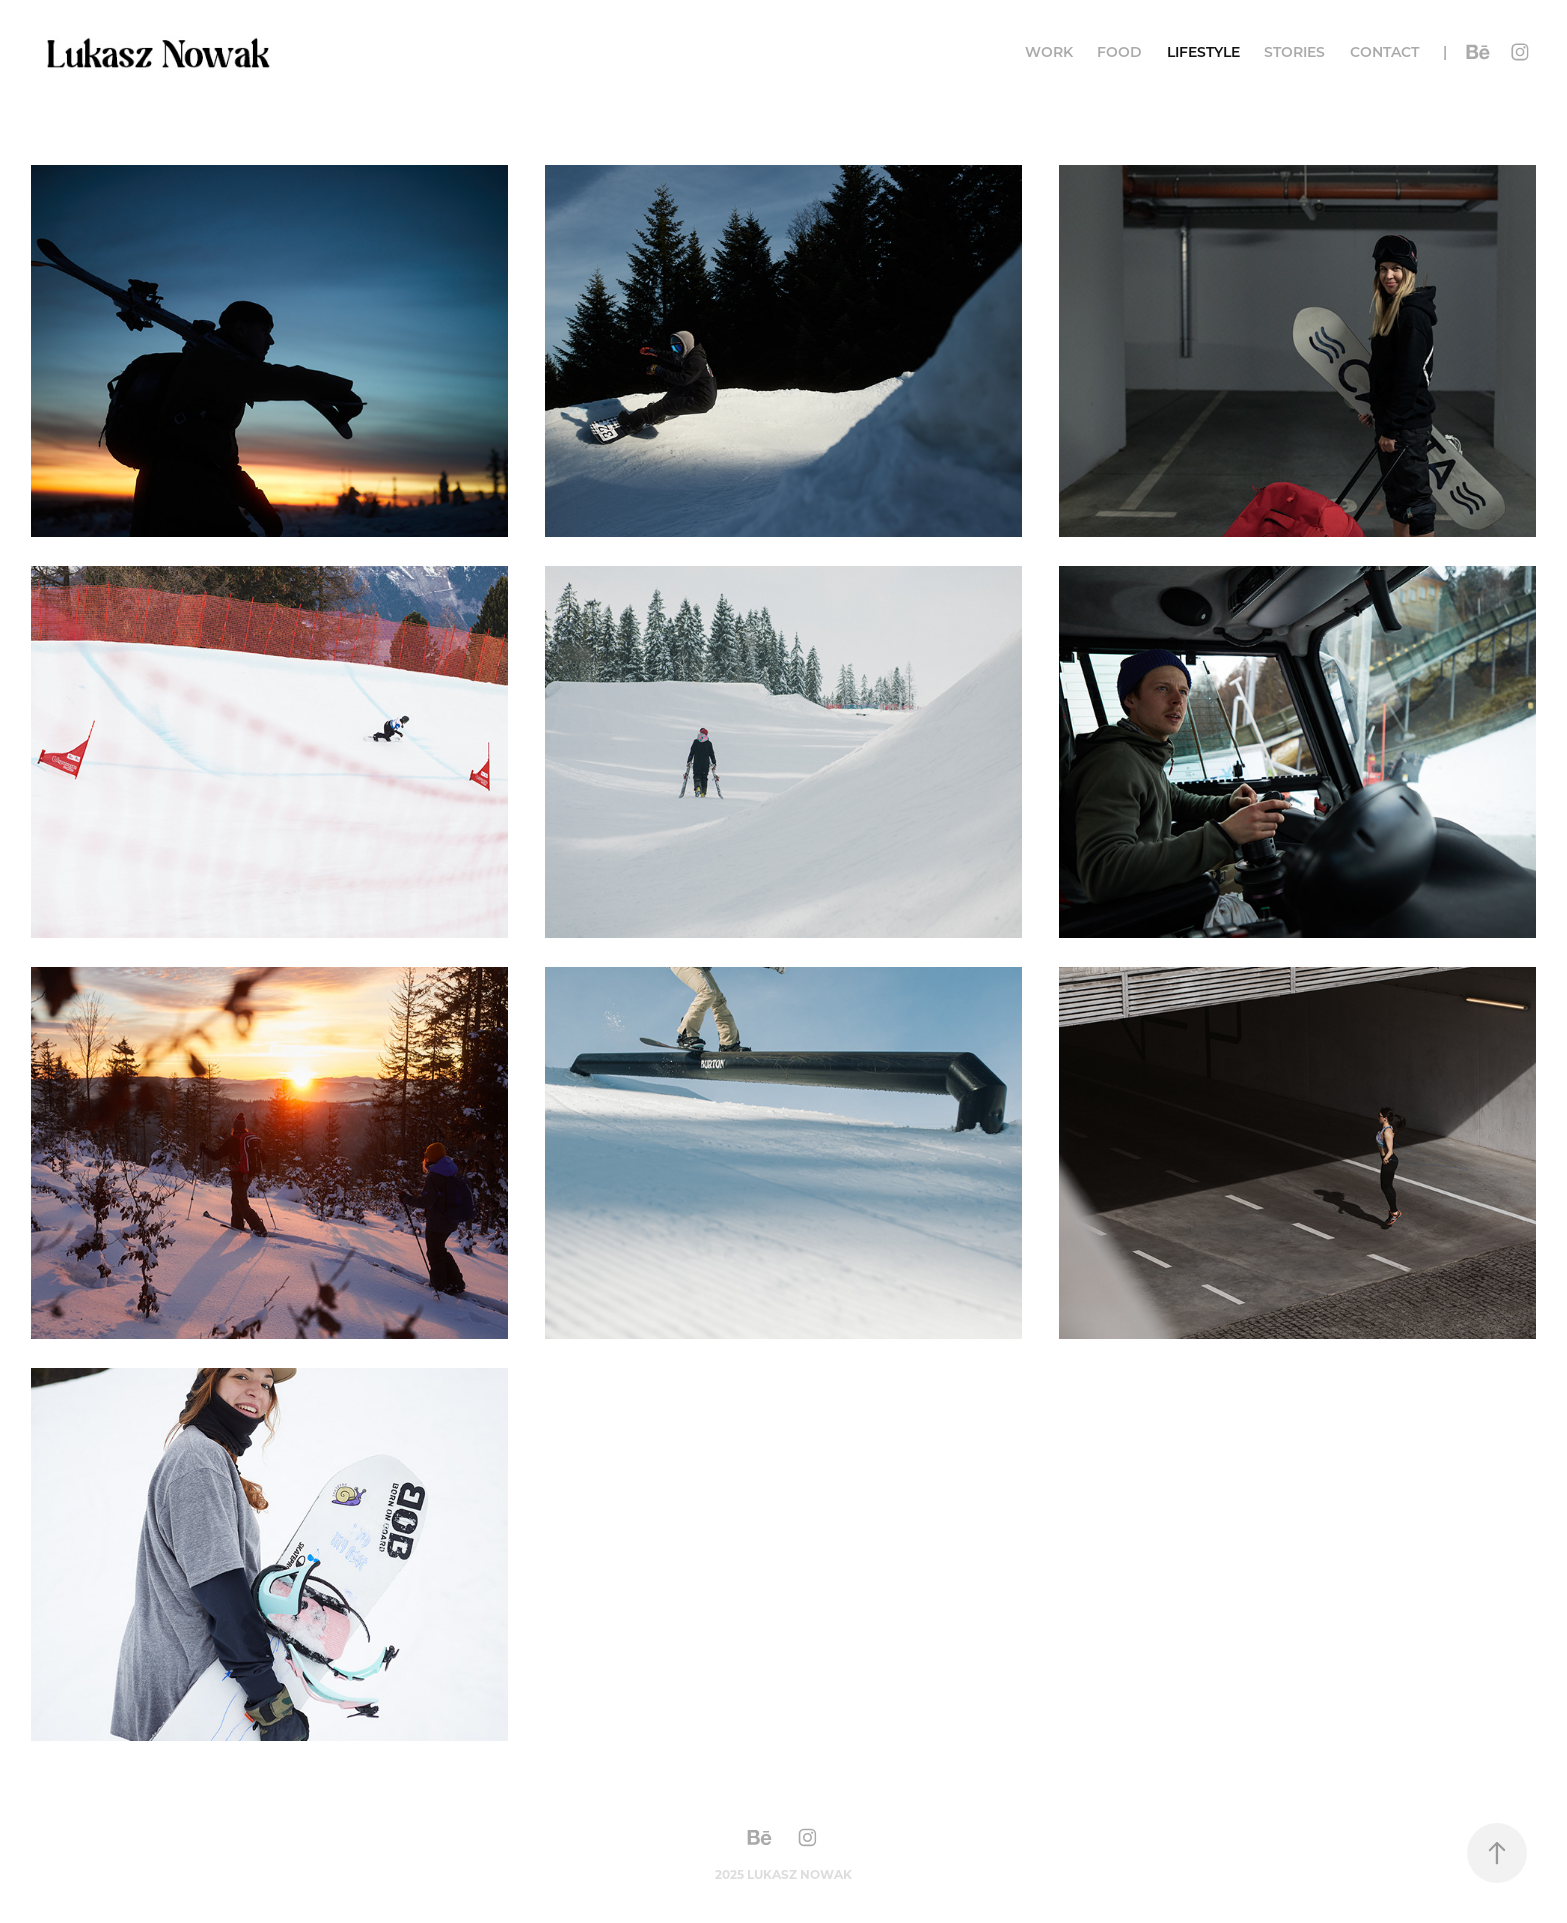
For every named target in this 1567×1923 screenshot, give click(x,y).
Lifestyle (1203, 51)
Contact (1384, 51)
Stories (1294, 51)
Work (1049, 51)
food (1119, 51)
